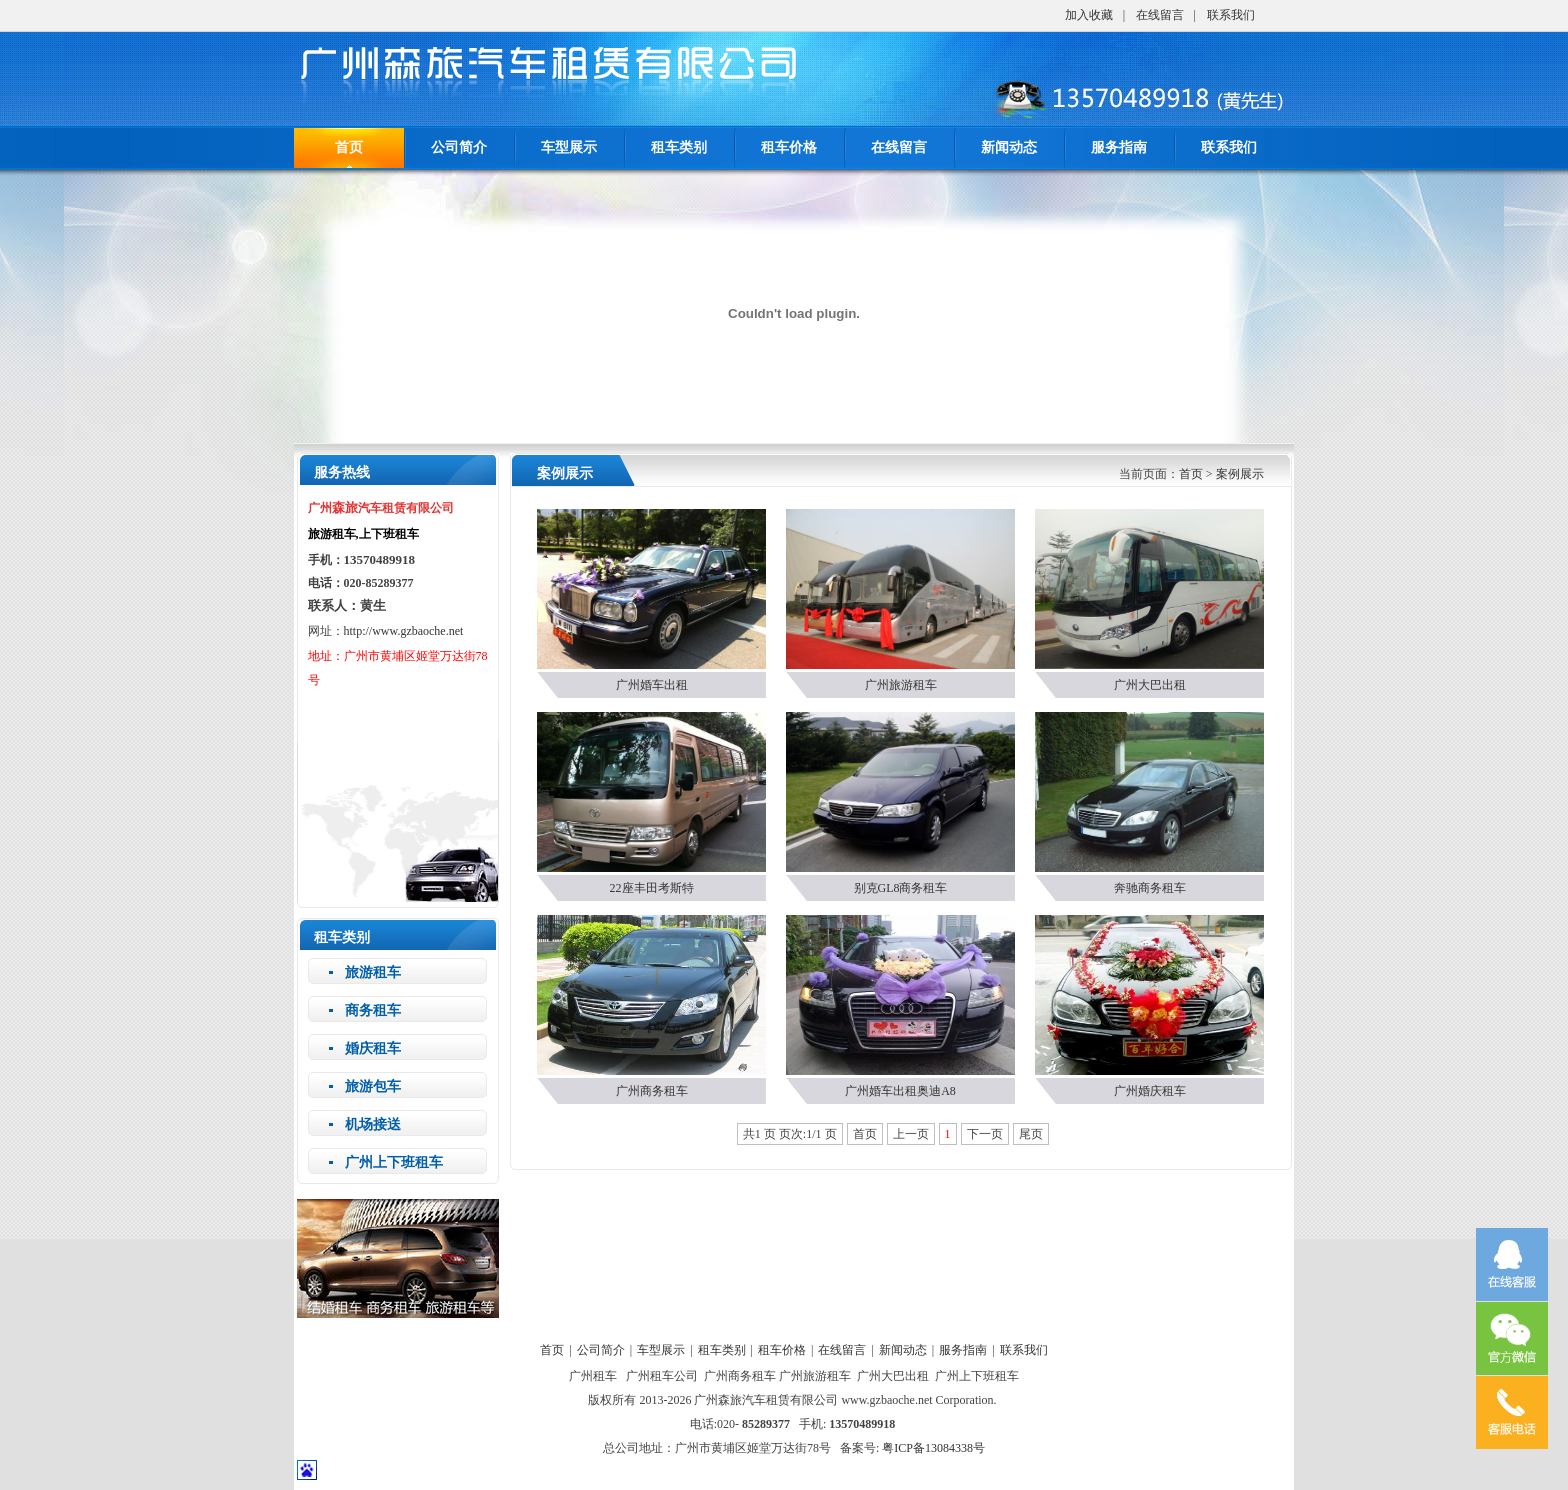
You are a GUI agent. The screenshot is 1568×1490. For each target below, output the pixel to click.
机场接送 (373, 1124)
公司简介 (459, 147)
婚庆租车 (373, 1048)
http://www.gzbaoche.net (404, 631)
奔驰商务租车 (1150, 888)
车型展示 (569, 147)
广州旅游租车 (901, 685)
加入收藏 (1089, 15)
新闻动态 (1009, 147)
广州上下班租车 (394, 1162)
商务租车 (373, 1010)
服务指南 (1119, 147)
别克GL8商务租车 (901, 888)
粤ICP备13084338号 (933, 1448)
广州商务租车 (652, 1091)
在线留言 (1160, 15)
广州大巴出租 (1150, 685)
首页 (1191, 474)
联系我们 (1231, 15)
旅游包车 (373, 1086)
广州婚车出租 (652, 685)
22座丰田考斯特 (652, 888)
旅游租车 (373, 972)
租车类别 (679, 147)
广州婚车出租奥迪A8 (900, 1091)
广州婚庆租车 (1150, 1091)
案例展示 (1240, 474)
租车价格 (789, 147)
